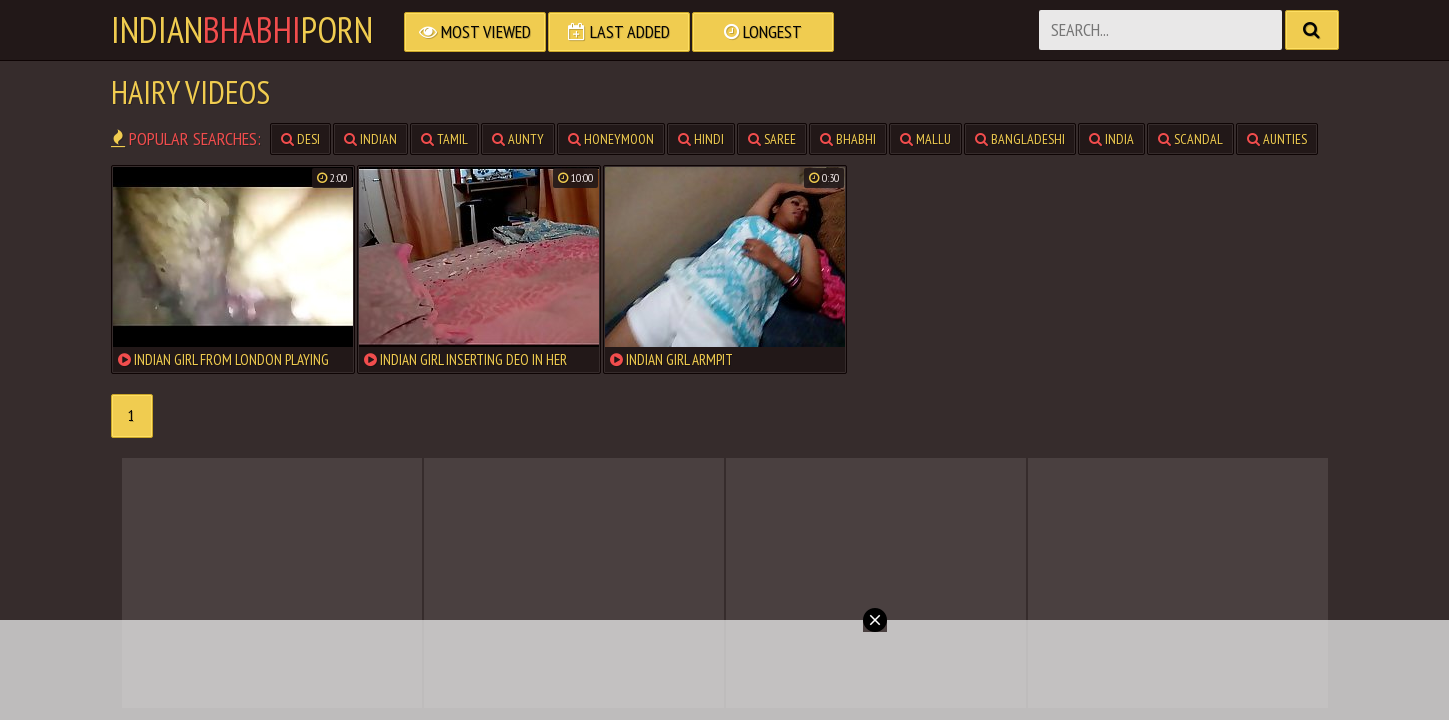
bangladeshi (1020, 139)
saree (772, 139)
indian (370, 139)
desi (300, 139)
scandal (1190, 139)
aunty (518, 139)
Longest (763, 31)
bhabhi (848, 139)
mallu (925, 139)
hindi (701, 139)
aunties (1277, 139)
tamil (444, 139)
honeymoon (611, 139)
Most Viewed (475, 31)
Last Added (619, 31)
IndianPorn (242, 30)
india (1111, 139)
